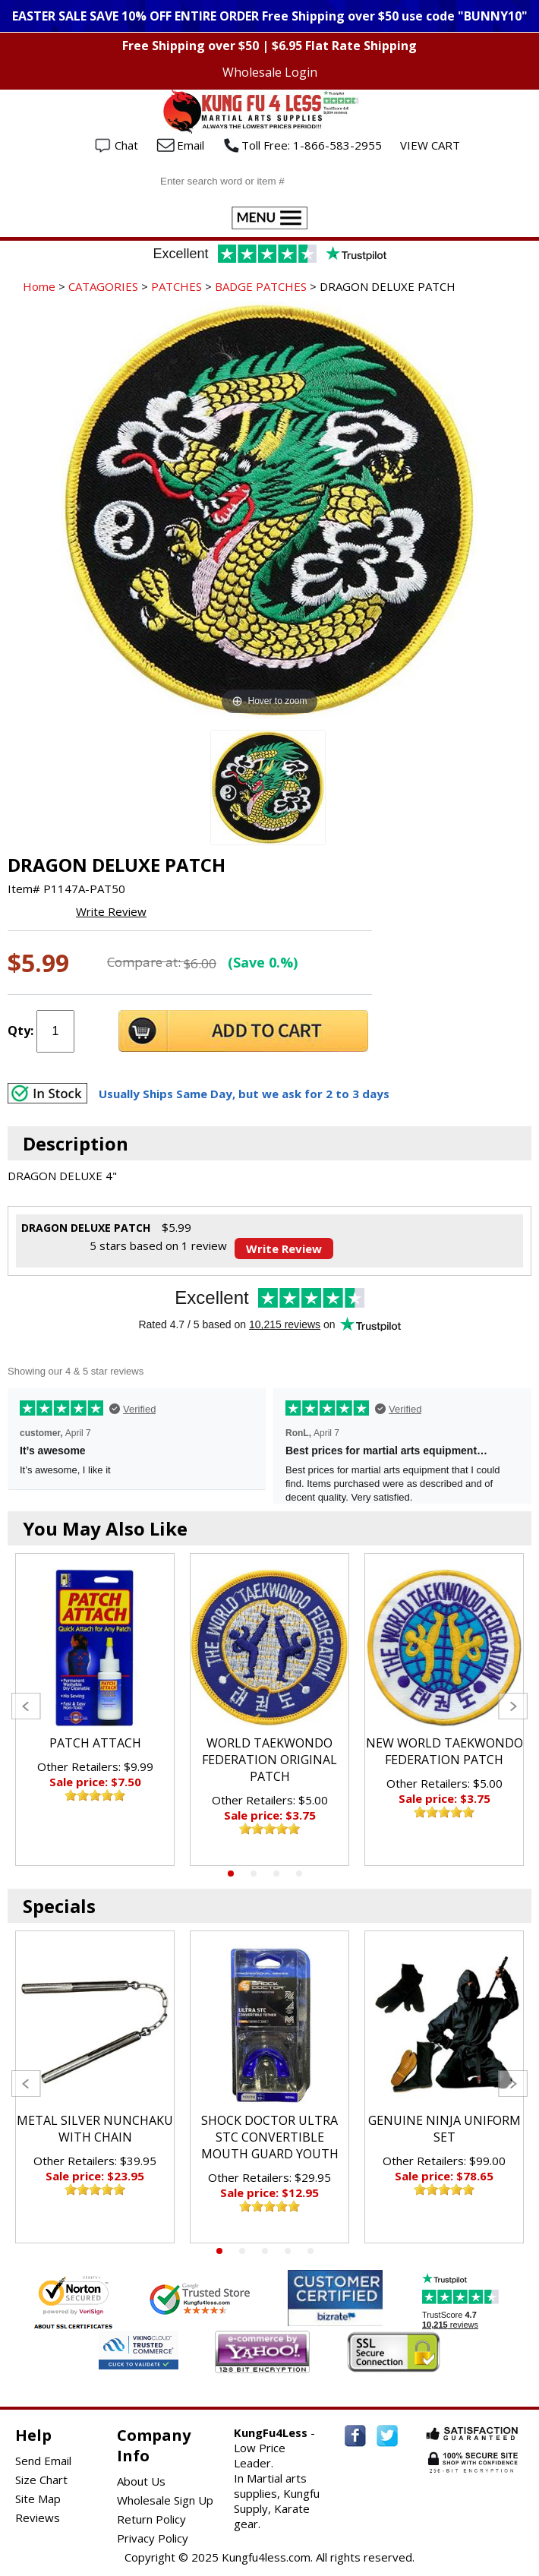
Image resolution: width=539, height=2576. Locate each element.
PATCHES (176, 286)
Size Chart (41, 2479)
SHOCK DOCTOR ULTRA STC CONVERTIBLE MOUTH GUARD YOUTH (270, 2137)
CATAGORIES (103, 286)
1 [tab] (231, 1873)
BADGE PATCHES (261, 286)
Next (513, 1706)
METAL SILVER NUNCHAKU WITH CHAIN (95, 2128)
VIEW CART (430, 145)
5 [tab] (310, 2251)
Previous (26, 1706)
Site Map (38, 2498)
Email (190, 145)
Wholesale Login (269, 72)
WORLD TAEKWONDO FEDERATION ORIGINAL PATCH (269, 1760)
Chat (126, 145)
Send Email (43, 2460)
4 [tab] (299, 1873)
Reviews (37, 2517)
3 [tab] (276, 1873)
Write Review (111, 911)
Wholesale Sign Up (165, 2500)
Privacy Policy (152, 2538)
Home (39, 286)
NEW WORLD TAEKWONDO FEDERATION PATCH (444, 1751)
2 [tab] (254, 1873)
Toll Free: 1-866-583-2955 (311, 145)
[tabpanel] (95, 1709)
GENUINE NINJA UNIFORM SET (444, 2128)
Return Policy (151, 2519)
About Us (141, 2481)
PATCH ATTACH (95, 1743)
